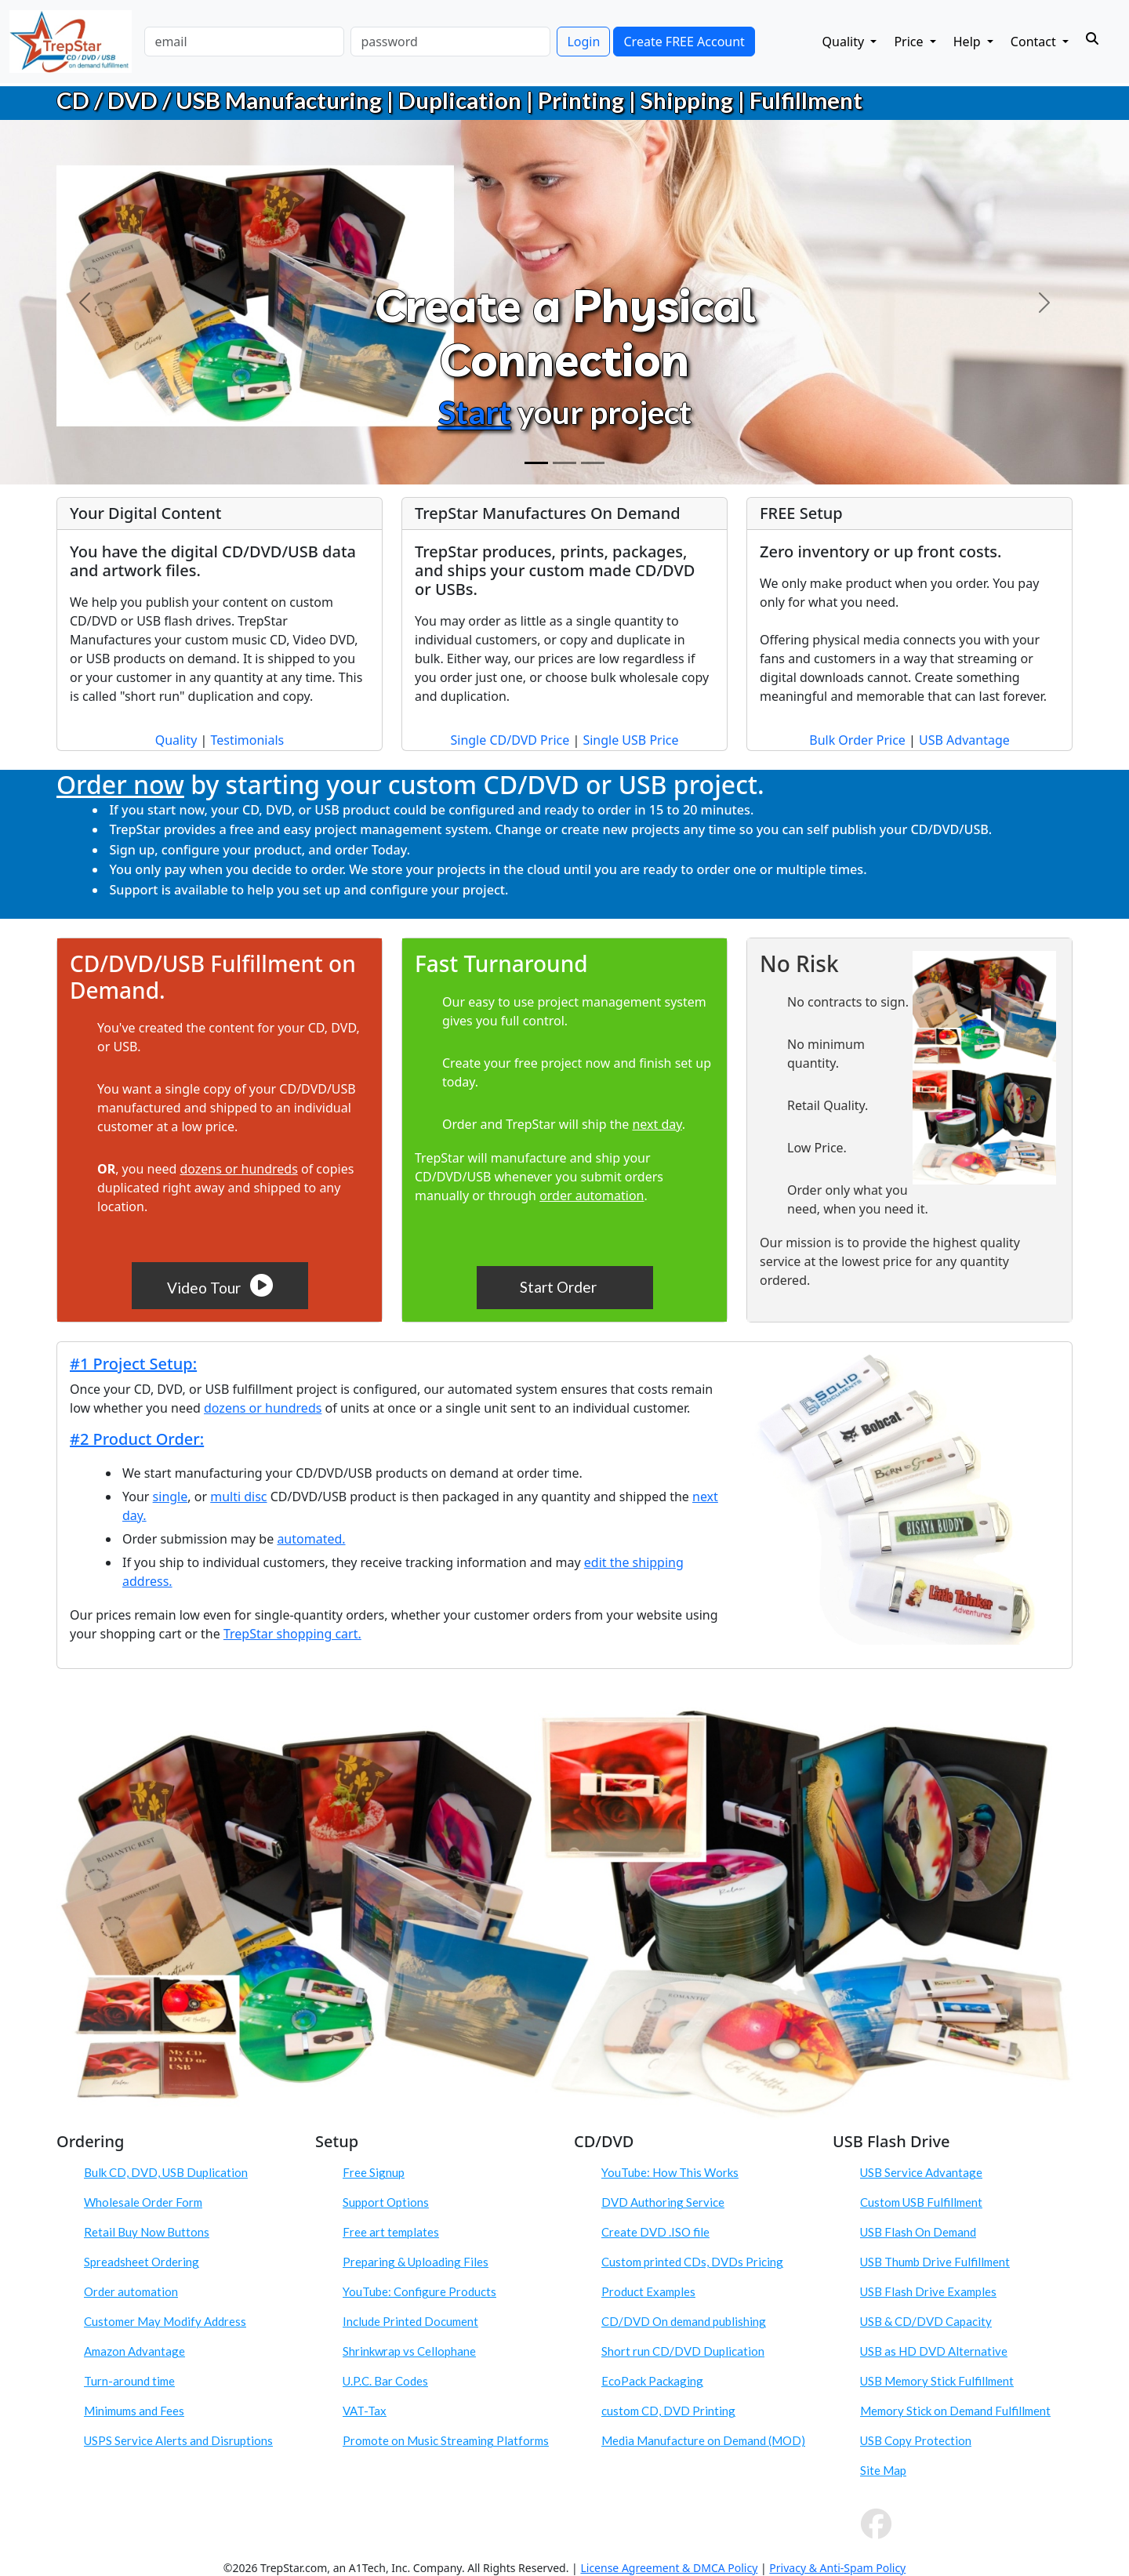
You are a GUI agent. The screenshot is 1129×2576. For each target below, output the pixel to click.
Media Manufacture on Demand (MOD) (703, 2440)
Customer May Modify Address (165, 2321)
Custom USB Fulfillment (921, 2202)
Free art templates (391, 2232)
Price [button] (910, 41)
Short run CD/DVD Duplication (682, 2351)
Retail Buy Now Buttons (146, 2232)
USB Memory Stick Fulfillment (937, 2381)
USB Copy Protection (915, 2440)
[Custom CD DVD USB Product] (564, 463)
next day (656, 1124)
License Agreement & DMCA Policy (668, 2567)
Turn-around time (129, 2381)
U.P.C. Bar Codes (385, 2381)
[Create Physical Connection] (536, 463)
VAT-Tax (365, 2411)
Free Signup (374, 2172)
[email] (244, 41)
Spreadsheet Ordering (141, 2262)
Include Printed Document (410, 2321)
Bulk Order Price (857, 740)
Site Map (883, 2470)
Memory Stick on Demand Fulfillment (955, 2411)
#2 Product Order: (137, 1438)
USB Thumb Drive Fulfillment (935, 2262)
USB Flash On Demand (918, 2232)
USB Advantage (964, 740)
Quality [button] (845, 41)
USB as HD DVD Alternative (933, 2351)
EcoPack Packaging (652, 2381)
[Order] (592, 463)
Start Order (560, 1287)
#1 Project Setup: (133, 1363)
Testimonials (247, 740)
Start (474, 412)
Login (583, 41)
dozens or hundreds (238, 1168)
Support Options (386, 2202)
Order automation (131, 2291)
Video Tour (220, 1285)
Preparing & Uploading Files (415, 2262)
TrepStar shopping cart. (292, 1633)
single (170, 1496)
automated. (311, 1538)
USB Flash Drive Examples (928, 2291)
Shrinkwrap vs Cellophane (409, 2351)
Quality (176, 740)
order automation (591, 1195)
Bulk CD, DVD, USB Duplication (166, 2172)
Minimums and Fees (134, 2411)
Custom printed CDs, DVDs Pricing (692, 2262)
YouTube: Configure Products (419, 2291)
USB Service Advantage (921, 2172)
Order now (120, 784)
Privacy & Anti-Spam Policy (837, 2567)
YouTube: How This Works (670, 2172)
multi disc (238, 1496)
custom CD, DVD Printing (668, 2411)
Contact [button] (1035, 41)
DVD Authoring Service (662, 2202)
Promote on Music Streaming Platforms (446, 2440)
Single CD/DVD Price (509, 740)
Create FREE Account (683, 41)
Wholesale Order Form (143, 2202)
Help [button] (968, 41)
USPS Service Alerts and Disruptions (178, 2440)
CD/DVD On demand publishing (683, 2321)
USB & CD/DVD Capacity (926, 2321)
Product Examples (648, 2291)
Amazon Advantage (134, 2351)
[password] (450, 41)
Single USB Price (630, 740)
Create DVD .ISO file (655, 2232)
